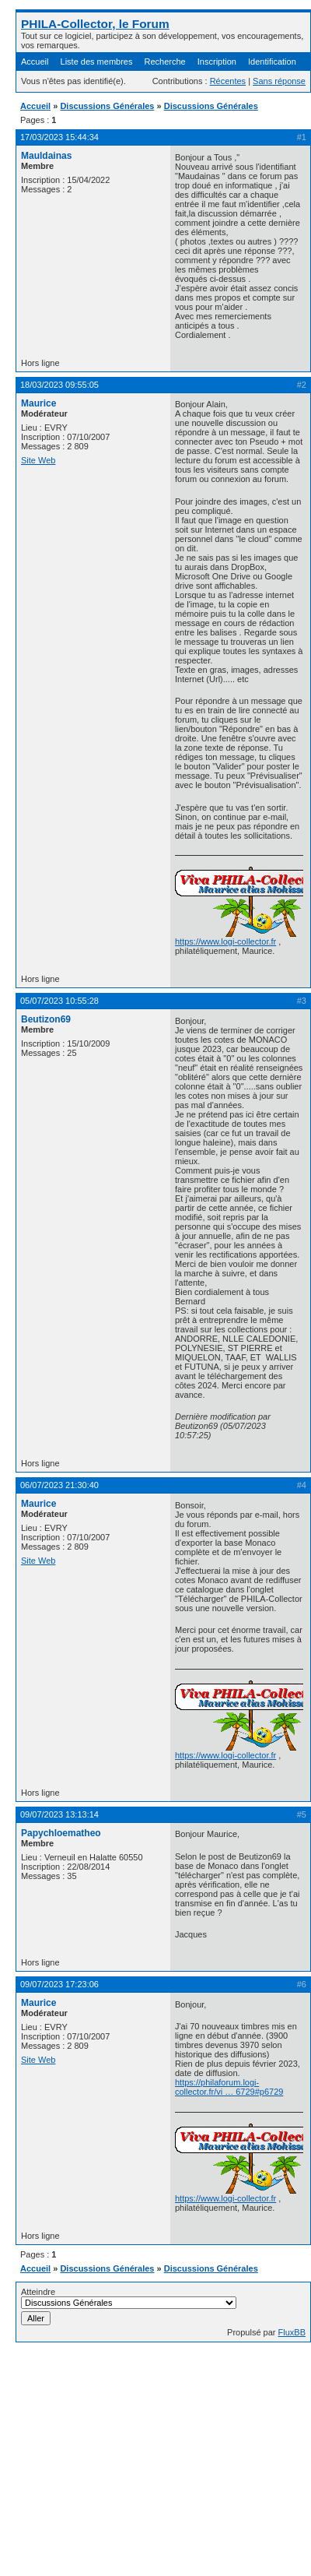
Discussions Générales (107, 106)
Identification (272, 61)
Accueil (34, 61)
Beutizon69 (46, 1019)
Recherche (165, 61)
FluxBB (292, 2332)
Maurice (38, 403)
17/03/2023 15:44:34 (59, 137)
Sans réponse (279, 81)
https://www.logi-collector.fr (225, 941)
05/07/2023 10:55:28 (59, 1000)
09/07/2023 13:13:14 (59, 1814)
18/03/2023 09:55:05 (59, 384)
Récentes (228, 81)
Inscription (216, 61)
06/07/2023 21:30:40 (59, 1485)
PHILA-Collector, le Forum (95, 23)
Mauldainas (46, 155)
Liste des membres (97, 61)
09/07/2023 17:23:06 (59, 1984)
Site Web (38, 460)
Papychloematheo (61, 1833)
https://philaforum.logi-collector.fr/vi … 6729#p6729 (229, 2087)
